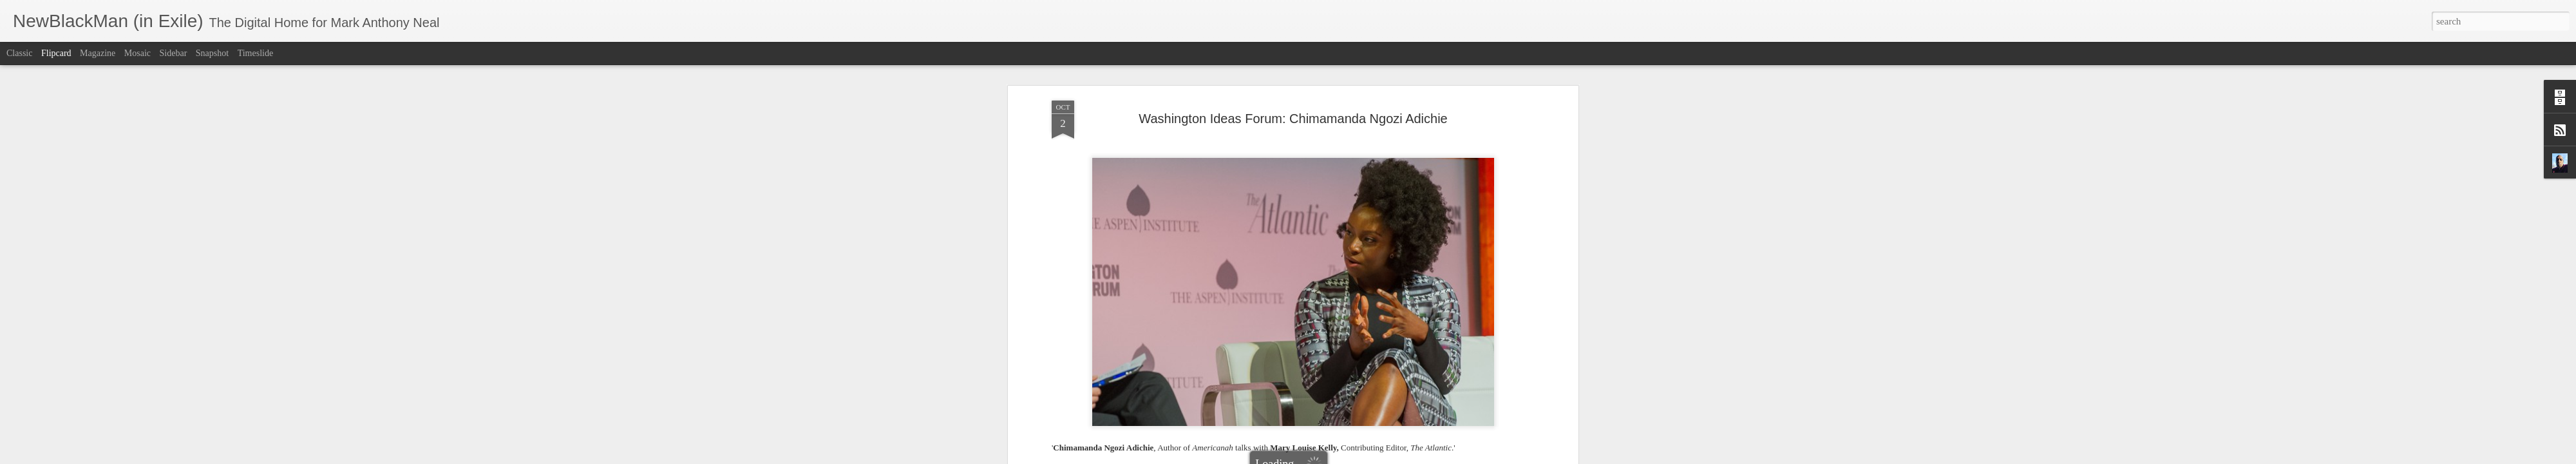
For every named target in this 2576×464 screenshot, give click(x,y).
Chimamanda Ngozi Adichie (1151, 349)
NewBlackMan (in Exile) (1325, 349)
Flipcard (56, 53)
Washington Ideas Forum (1470, 349)
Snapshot (212, 53)
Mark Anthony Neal (1345, 332)
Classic (19, 53)
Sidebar (173, 53)
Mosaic (137, 53)
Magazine (97, 53)
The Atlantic (1398, 349)
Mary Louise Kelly (1242, 349)
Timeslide (256, 53)
